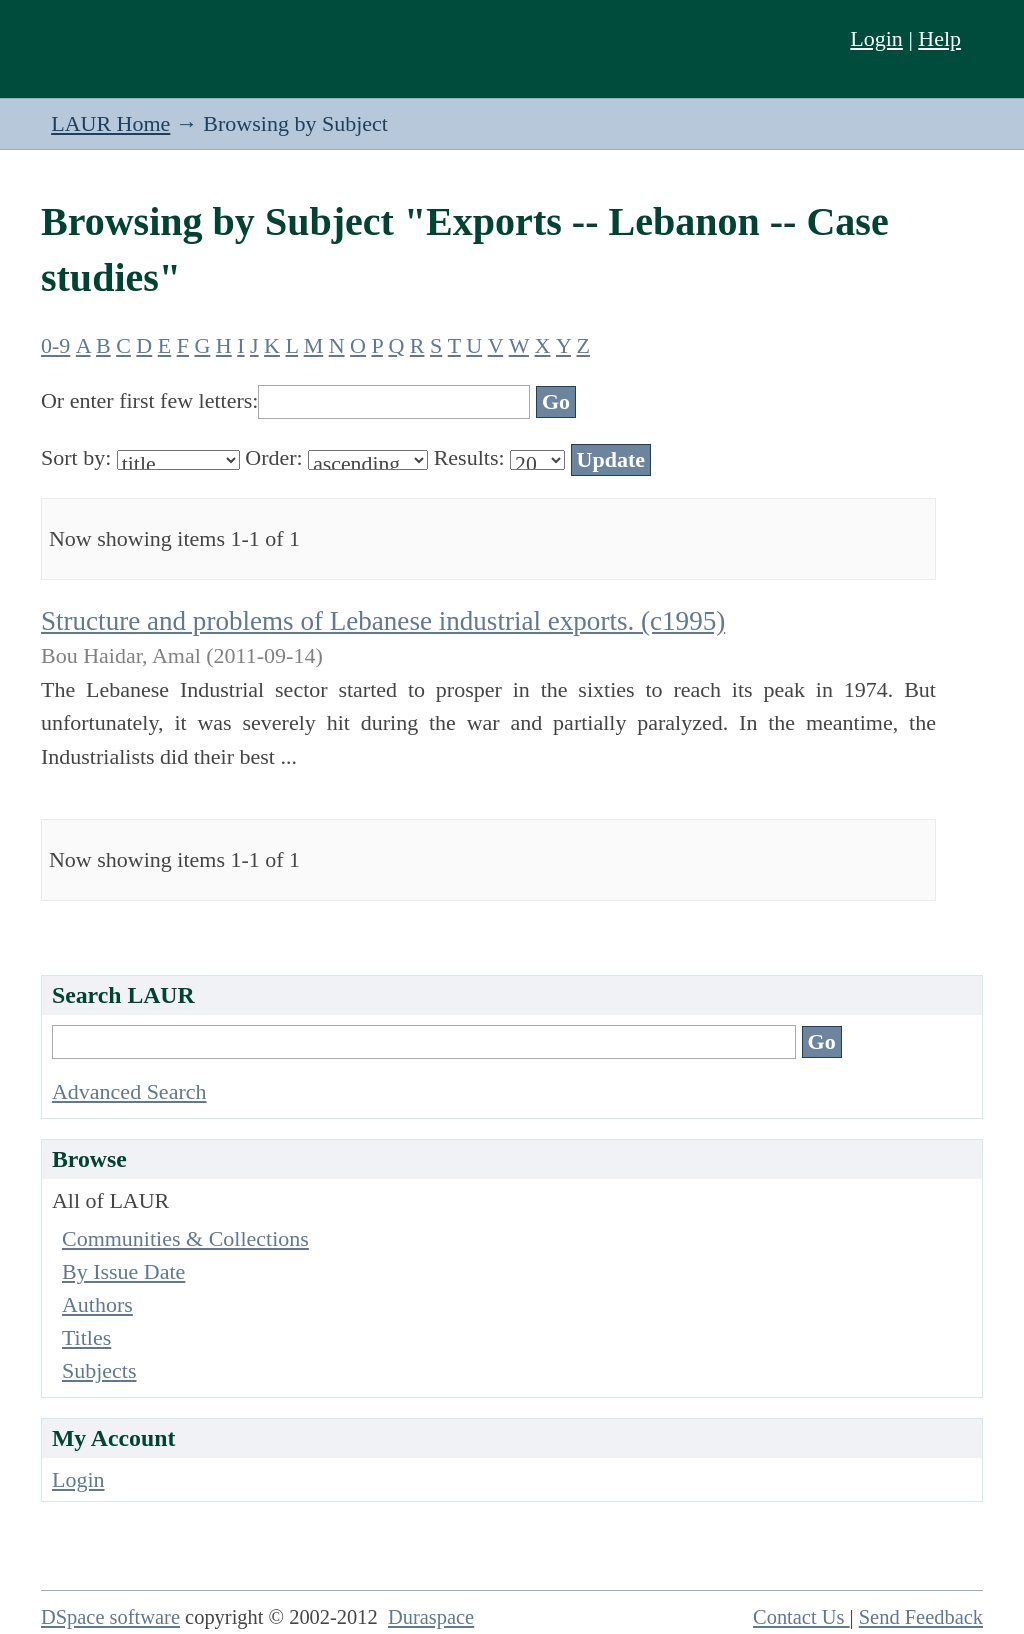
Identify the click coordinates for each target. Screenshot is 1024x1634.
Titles (86, 1337)
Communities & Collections (185, 1238)
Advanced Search (129, 1091)
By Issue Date (123, 1271)
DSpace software (110, 1617)
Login (876, 38)
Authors (97, 1304)
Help (939, 38)
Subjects (99, 1370)
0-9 (55, 345)
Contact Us (801, 1617)
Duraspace (431, 1617)
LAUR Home (110, 123)
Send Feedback (921, 1617)
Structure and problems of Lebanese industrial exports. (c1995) (383, 621)
